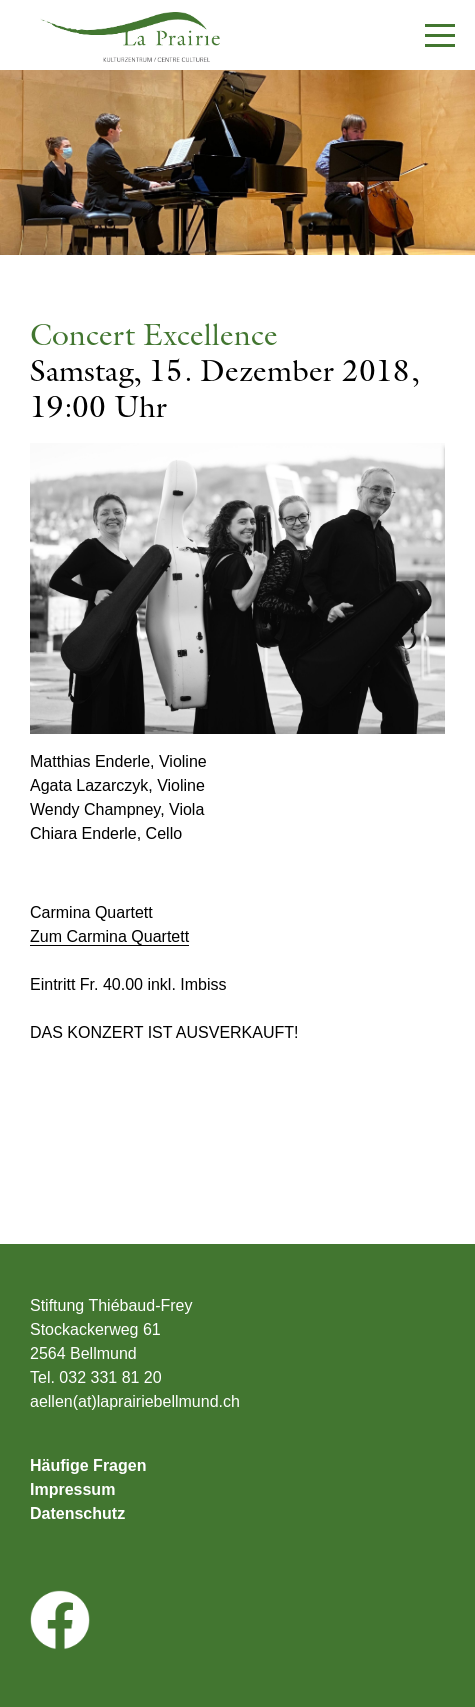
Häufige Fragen (88, 1466)
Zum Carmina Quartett (109, 937)
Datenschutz (77, 1514)
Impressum (72, 1490)
